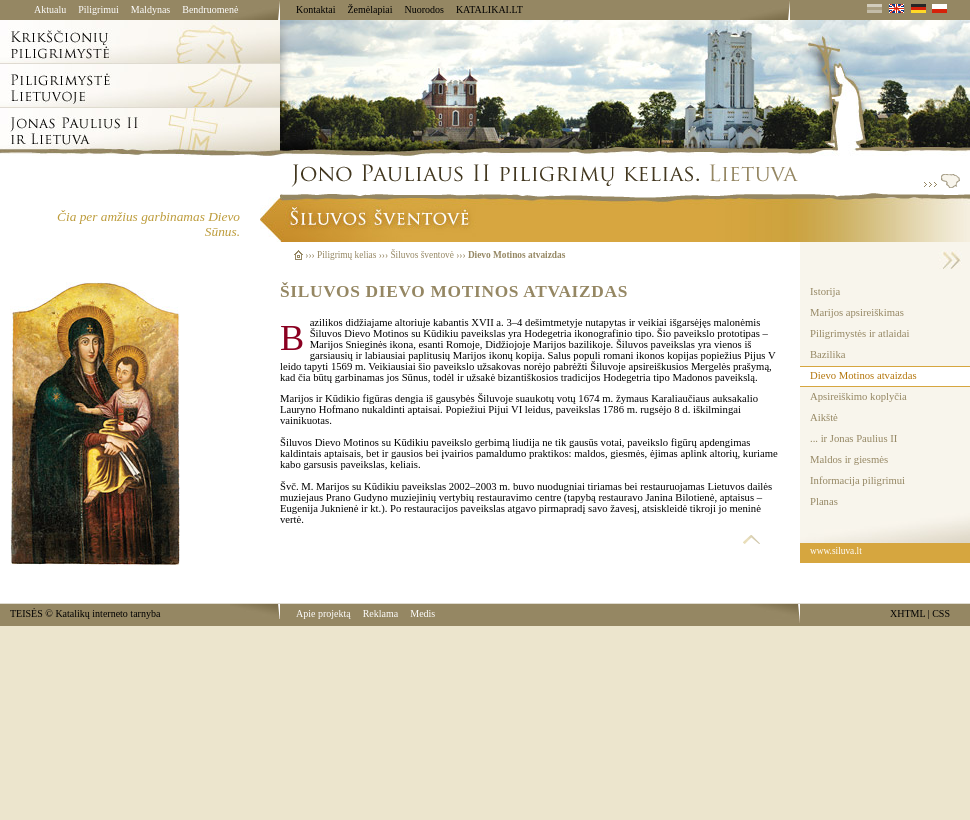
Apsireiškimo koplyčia (858, 396)
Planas (824, 501)
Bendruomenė (210, 9)
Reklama (381, 613)
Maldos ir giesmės (849, 459)
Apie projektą (323, 613)
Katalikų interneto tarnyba (107, 613)
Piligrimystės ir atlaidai (859, 333)
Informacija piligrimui (857, 480)
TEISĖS (26, 613)
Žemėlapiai (369, 9)
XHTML (907, 613)
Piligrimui (98, 9)
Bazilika (828, 354)
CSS (941, 613)
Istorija (825, 291)
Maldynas (150, 9)
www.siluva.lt (836, 551)
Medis (422, 613)
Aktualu (50, 9)
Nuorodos (423, 9)
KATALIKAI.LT (489, 9)
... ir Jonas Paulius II (853, 438)
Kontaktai (315, 9)
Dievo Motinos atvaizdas (863, 375)
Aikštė (824, 417)
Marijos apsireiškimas (857, 312)
